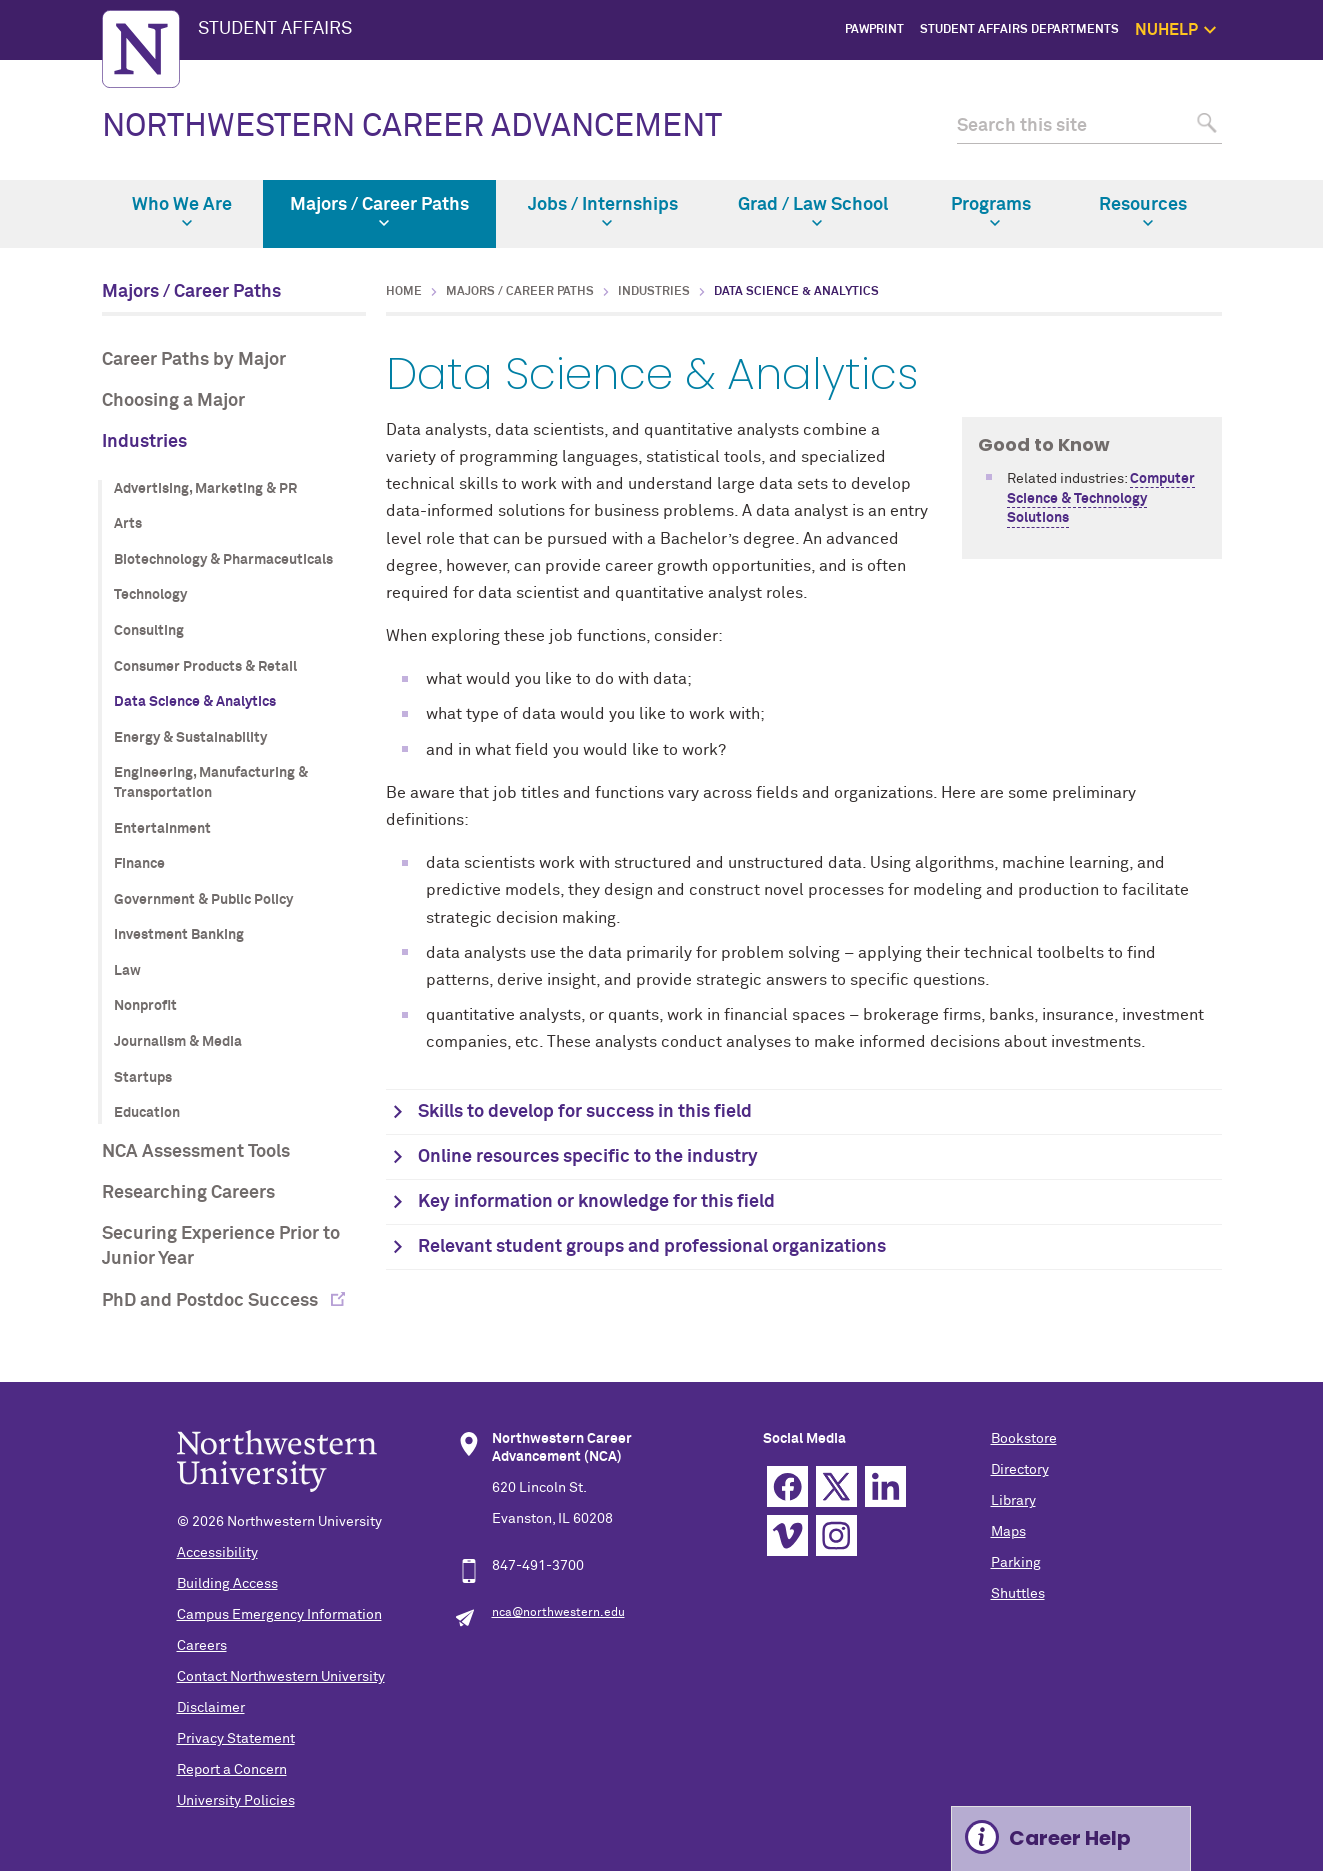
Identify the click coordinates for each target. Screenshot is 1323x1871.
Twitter (836, 1486)
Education (147, 1113)
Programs (991, 212)
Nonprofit (145, 1006)
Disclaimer (211, 1708)
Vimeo (787, 1535)
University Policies (236, 1801)
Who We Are (182, 212)
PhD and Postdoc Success (212, 1301)
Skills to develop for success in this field (585, 1112)
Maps (1008, 1532)
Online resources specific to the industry (588, 1157)
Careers (202, 1646)
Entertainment (162, 829)
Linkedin (885, 1486)
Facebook (787, 1486)
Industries (144, 442)
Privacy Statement (236, 1739)
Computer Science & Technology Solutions (1101, 498)
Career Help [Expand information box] (1070, 1838)
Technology (150, 595)
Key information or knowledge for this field (596, 1202)
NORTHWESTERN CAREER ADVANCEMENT (412, 127)
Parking (1016, 1563)
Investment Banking (179, 935)
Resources (1143, 212)
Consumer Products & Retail (205, 667)
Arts (128, 524)
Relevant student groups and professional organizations (652, 1247)
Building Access (227, 1584)
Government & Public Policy (203, 900)
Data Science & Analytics (195, 702)
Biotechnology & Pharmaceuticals (223, 560)
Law (127, 971)
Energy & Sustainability (190, 738)
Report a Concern (232, 1770)
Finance (139, 864)
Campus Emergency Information (279, 1615)
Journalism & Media (178, 1042)
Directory (1020, 1470)
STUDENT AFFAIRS (275, 29)
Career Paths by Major (194, 360)
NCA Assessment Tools (196, 1152)
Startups (143, 1078)
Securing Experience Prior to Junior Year (221, 1246)
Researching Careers (188, 1193)
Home (404, 292)
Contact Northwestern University (281, 1677)
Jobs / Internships (603, 212)
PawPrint (874, 30)
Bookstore (1024, 1439)
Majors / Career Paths (379, 212)
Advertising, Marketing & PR (205, 489)
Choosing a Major (173, 401)
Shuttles (1018, 1594)
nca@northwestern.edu (558, 1613)
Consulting (149, 631)
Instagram (836, 1535)
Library (1013, 1501)
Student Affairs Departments (1019, 30)
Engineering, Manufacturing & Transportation (211, 783)
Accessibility (217, 1553)
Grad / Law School (813, 212)
